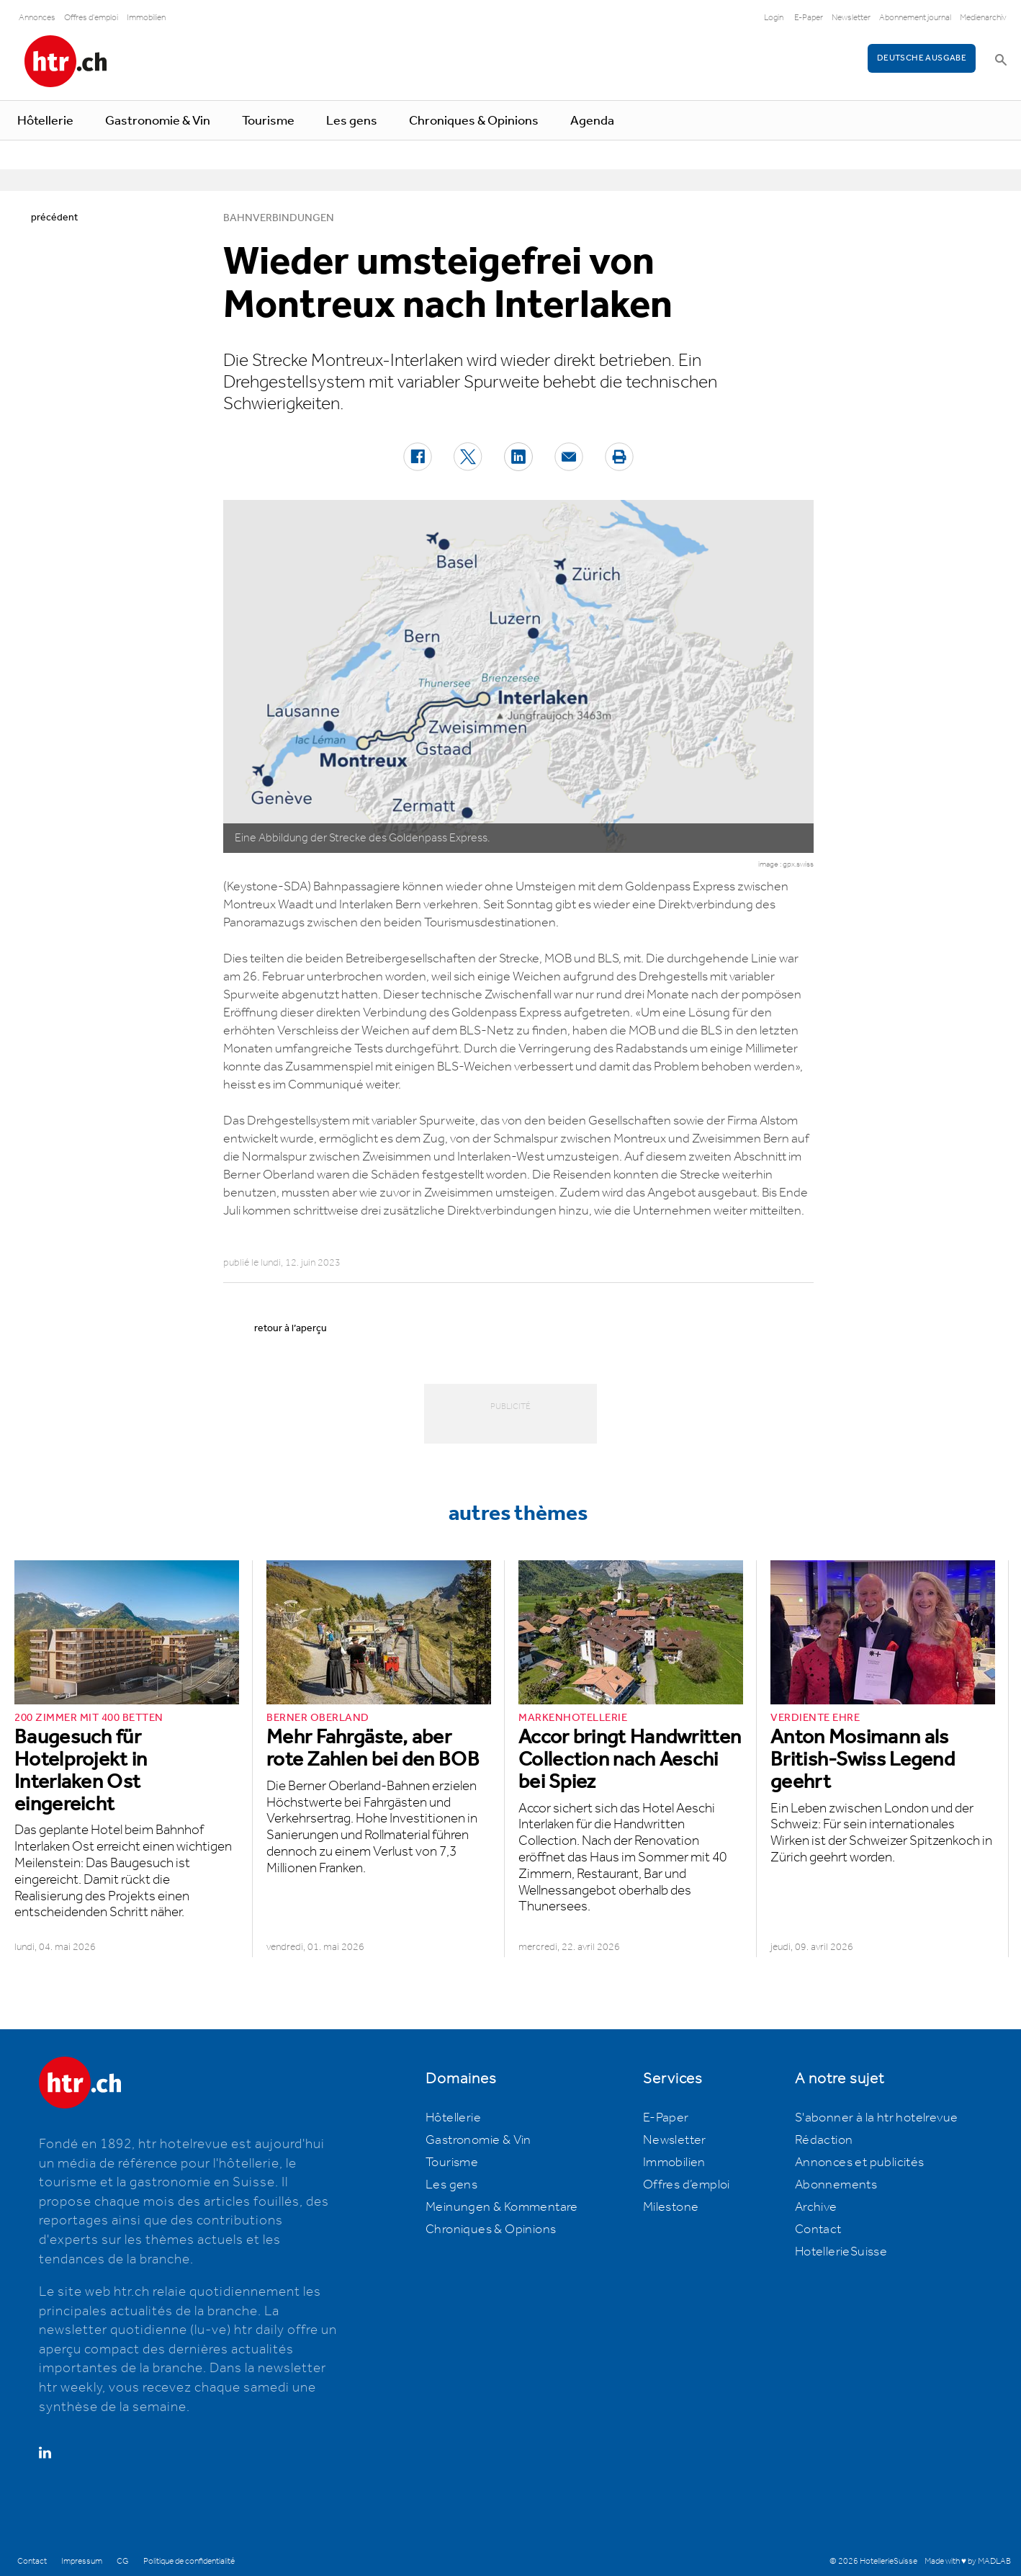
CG (123, 2561)
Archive (816, 2207)
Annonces (37, 17)
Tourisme (268, 121)
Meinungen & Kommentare (502, 2207)
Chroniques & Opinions (474, 121)
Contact (818, 2229)
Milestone (671, 2207)
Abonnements (836, 2185)
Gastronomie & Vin (157, 121)
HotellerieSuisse (841, 2252)
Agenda (592, 121)
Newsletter (851, 17)
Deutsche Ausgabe (921, 58)
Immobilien (146, 17)
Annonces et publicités (860, 2162)
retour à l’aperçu (290, 1328)
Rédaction (824, 2140)
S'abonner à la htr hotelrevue (876, 2118)
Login (773, 17)
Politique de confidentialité (189, 2561)
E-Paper (808, 17)
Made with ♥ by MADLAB (968, 2561)
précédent (54, 218)
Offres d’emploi (686, 2185)
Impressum (81, 2561)
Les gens (351, 121)
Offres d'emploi (91, 17)
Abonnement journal (915, 17)
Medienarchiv (983, 17)
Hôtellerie (45, 121)
